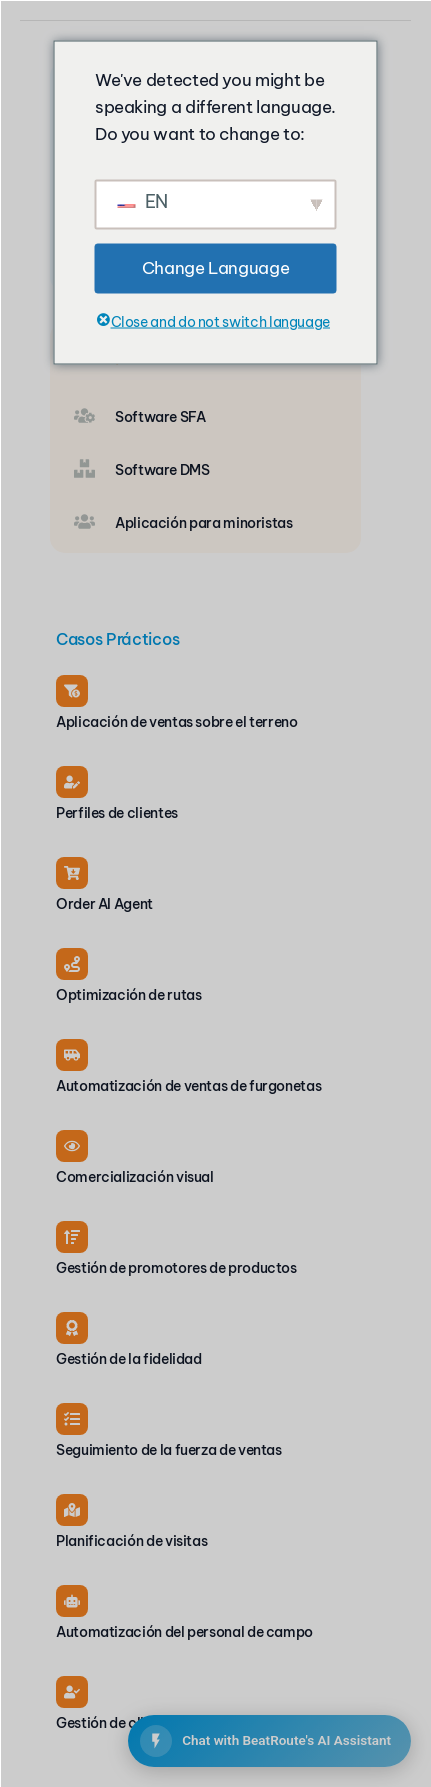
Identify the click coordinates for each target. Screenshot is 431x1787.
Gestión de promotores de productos (176, 1268)
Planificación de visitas (131, 1541)
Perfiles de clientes (117, 813)
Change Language (216, 268)
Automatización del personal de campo (184, 1632)
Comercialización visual (135, 1177)
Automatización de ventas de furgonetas (188, 1086)
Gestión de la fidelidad (129, 1359)
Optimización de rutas (128, 995)
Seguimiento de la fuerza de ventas (169, 1450)
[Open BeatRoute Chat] (269, 1741)
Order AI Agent (104, 904)
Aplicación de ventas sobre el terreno (177, 722)
